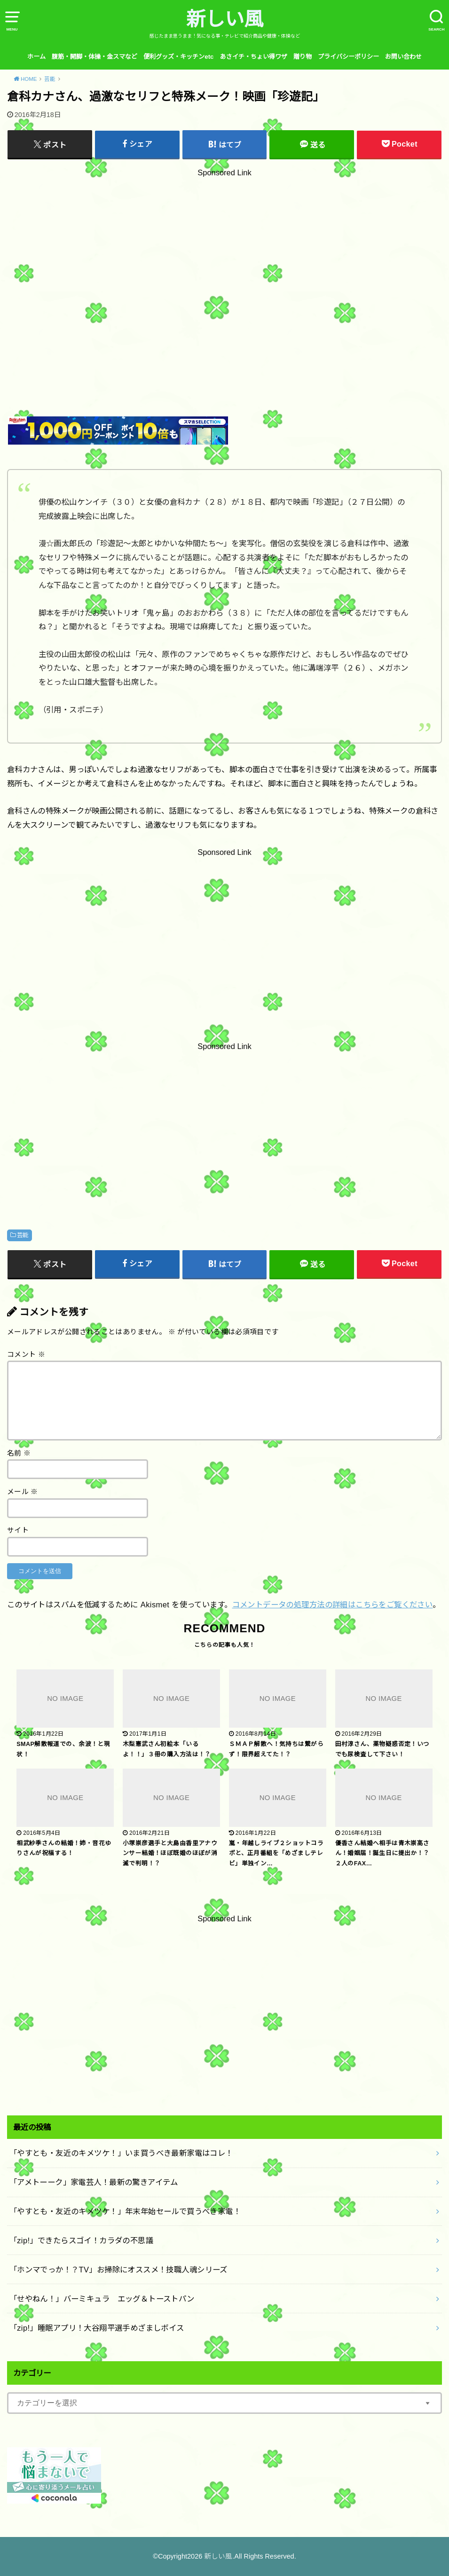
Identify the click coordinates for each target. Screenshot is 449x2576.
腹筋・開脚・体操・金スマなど (94, 56)
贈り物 (302, 56)
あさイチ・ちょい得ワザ (253, 56)
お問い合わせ (403, 56)
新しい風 (224, 19)
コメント (26, 1354)
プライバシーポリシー (348, 56)
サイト (18, 1530)
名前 (19, 1453)
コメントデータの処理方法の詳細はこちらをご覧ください (332, 1604)
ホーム (36, 56)
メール (22, 1491)
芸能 (23, 1235)
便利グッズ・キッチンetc (178, 56)
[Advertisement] (224, 271)
